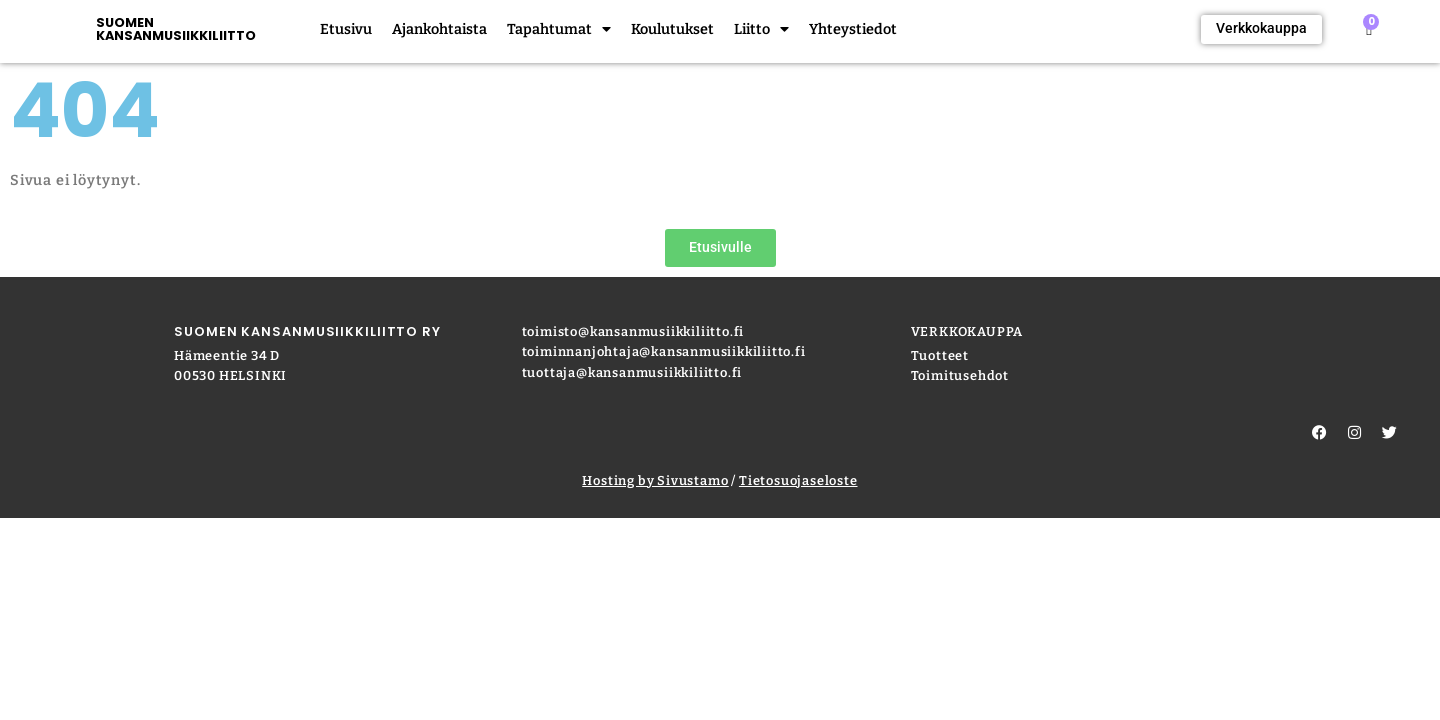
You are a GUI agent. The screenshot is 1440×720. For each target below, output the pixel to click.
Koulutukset (672, 29)
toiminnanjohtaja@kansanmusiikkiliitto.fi (664, 351)
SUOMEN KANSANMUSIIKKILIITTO (176, 29)
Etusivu (346, 29)
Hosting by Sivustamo (655, 480)
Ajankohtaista (439, 29)
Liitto (761, 30)
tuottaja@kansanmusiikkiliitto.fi (632, 372)
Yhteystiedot (853, 29)
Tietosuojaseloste (798, 480)
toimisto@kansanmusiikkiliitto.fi (633, 331)
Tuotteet (940, 355)
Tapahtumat (559, 30)
